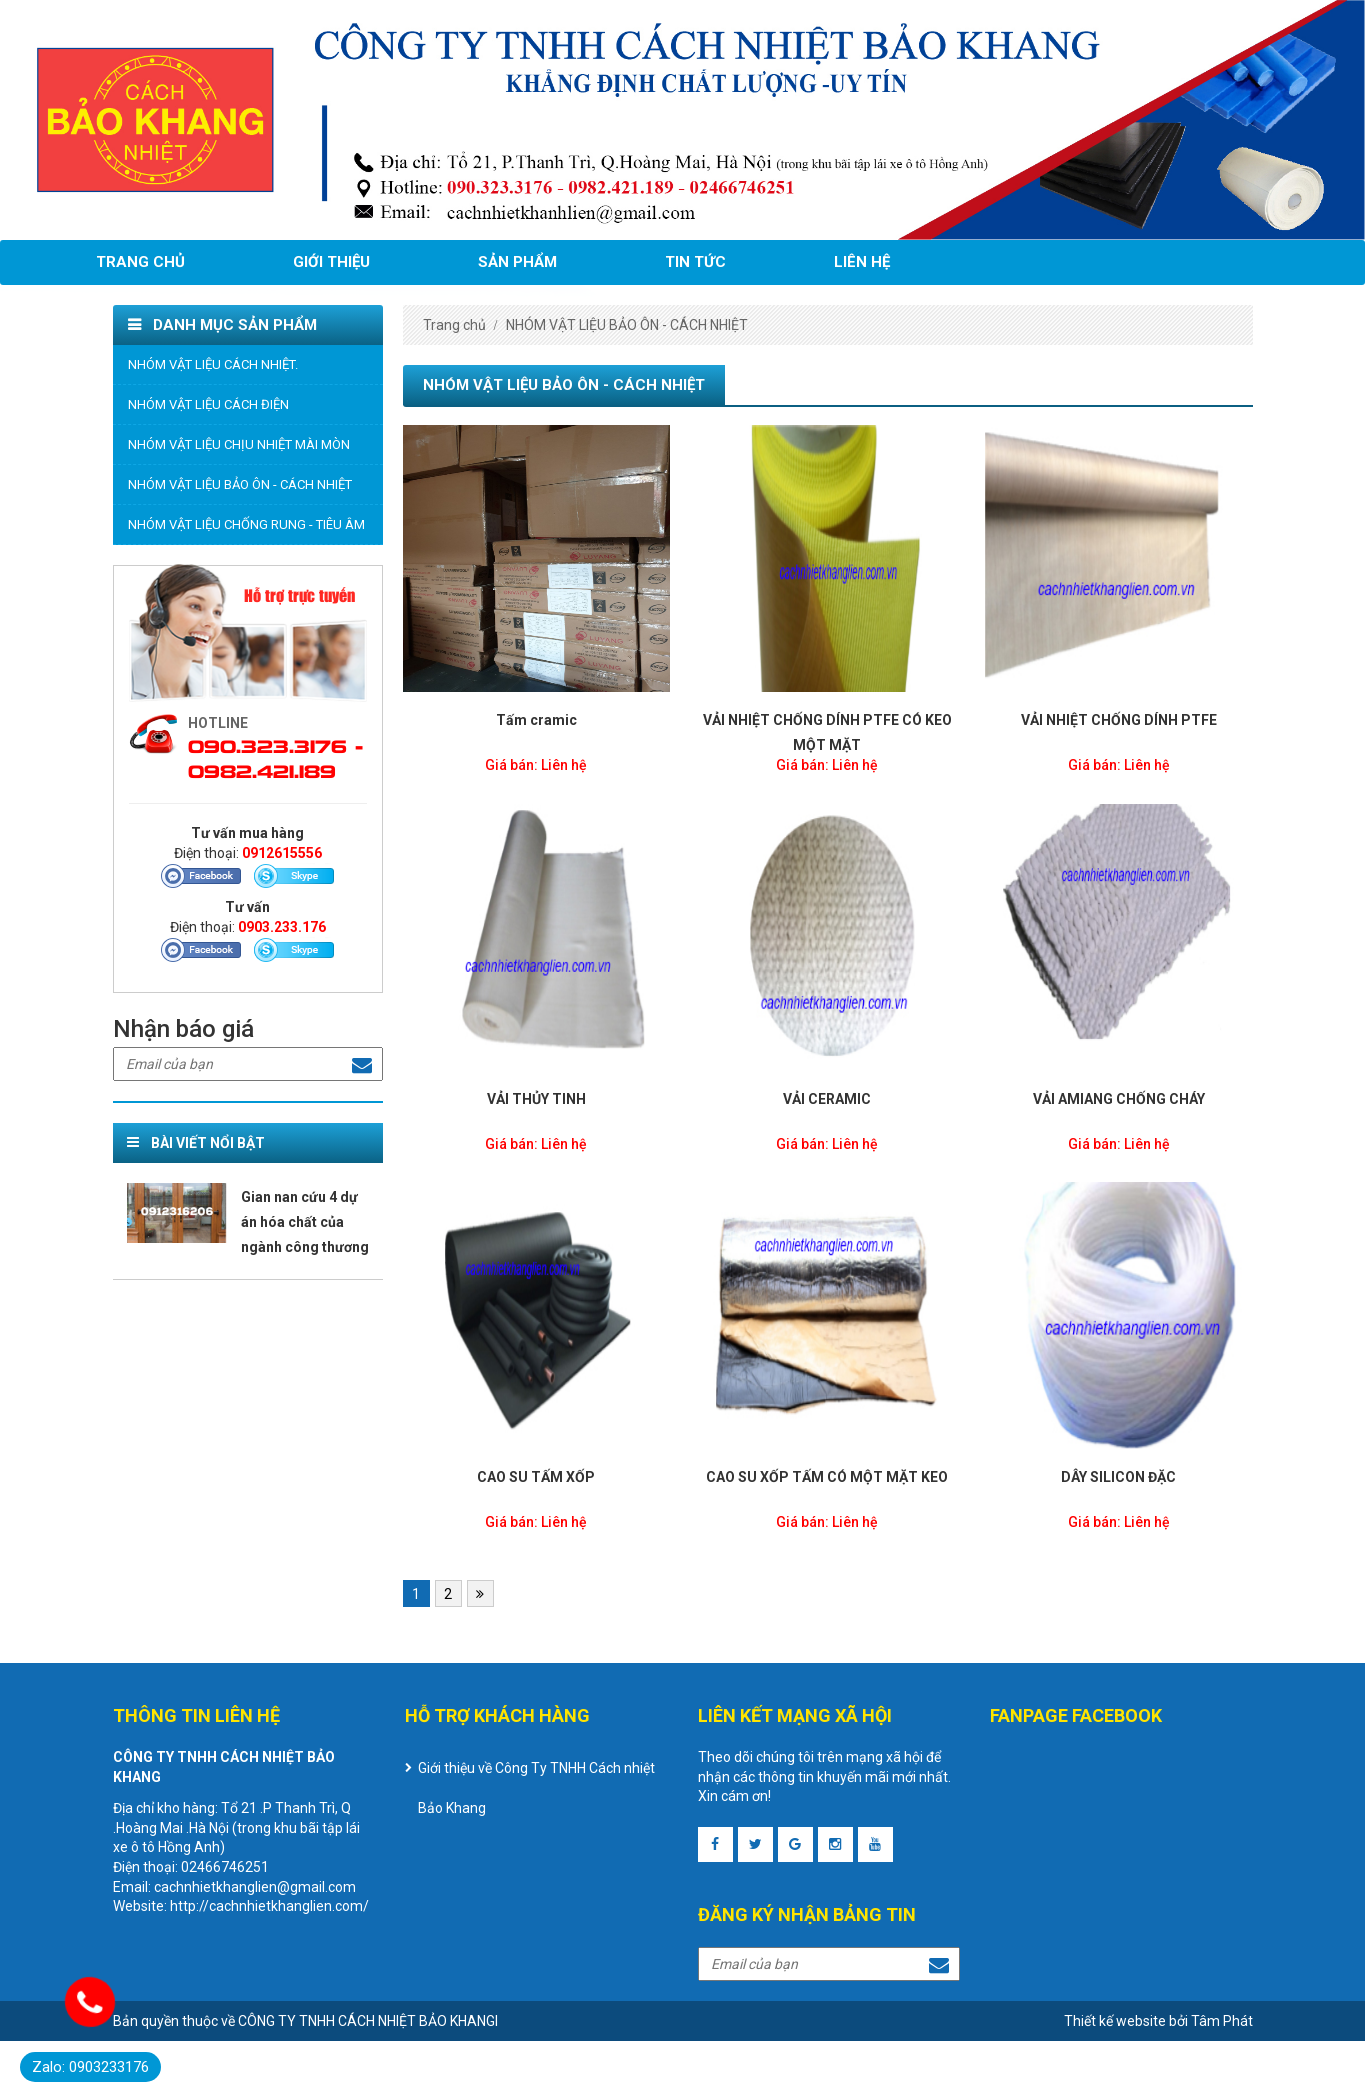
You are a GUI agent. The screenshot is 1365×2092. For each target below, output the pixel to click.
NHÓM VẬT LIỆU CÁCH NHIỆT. (213, 364)
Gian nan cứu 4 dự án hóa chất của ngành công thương (305, 1222)
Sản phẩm (517, 262)
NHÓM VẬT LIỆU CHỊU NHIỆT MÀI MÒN (239, 444)
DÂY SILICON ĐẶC (1118, 1477)
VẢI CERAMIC (827, 1099)
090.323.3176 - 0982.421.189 (275, 757)
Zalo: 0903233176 (90, 2067)
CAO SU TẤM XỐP (536, 1477)
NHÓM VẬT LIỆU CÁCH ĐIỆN (208, 404)
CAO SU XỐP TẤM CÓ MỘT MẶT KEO (827, 1477)
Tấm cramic (536, 720)
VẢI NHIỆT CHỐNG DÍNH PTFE (1119, 720)
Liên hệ (862, 262)
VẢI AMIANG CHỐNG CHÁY (1119, 1099)
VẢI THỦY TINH (536, 1099)
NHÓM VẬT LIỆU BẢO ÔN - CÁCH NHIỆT (240, 484)
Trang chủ (140, 262)
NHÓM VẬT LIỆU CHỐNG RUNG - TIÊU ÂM (246, 524)
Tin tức (695, 262)
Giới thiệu (331, 262)
